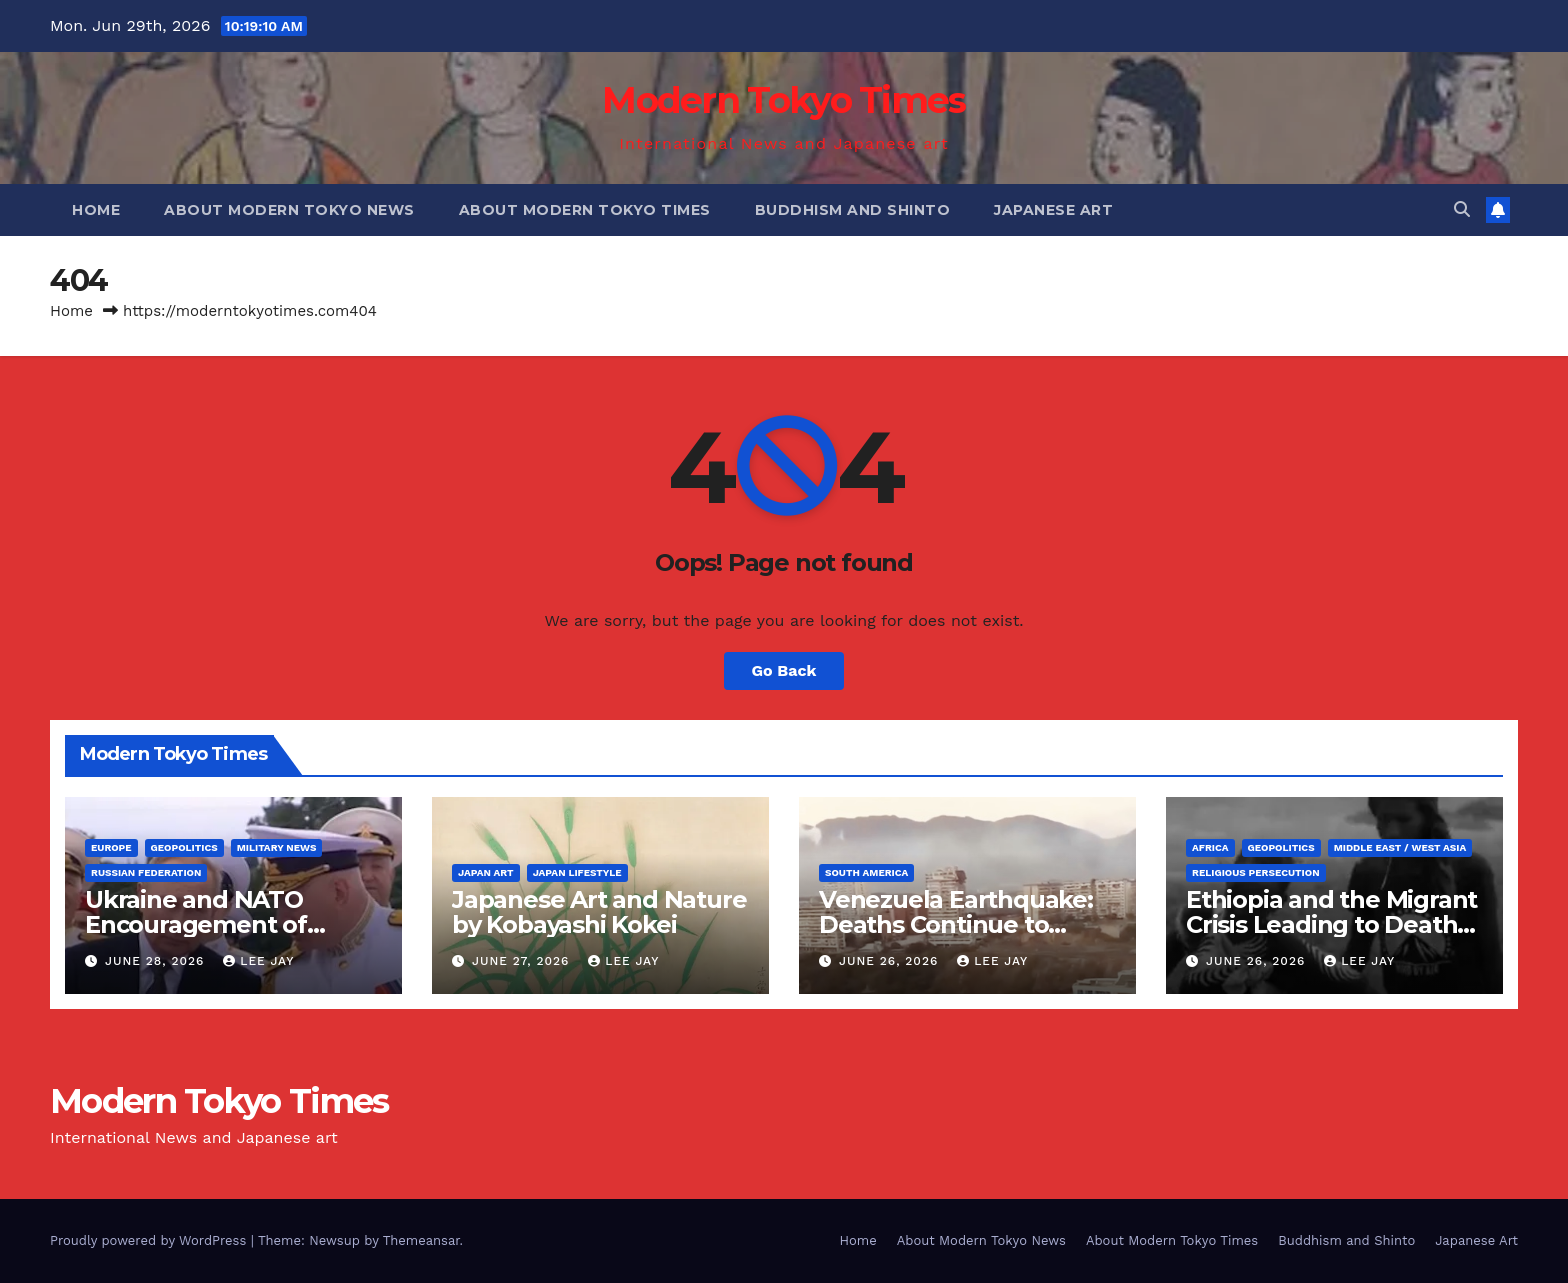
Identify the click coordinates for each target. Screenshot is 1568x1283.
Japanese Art (1053, 210)
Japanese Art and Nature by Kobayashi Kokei (599, 912)
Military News (277, 847)
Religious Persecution (1256, 872)
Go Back (784, 670)
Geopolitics (184, 847)
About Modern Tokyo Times (585, 210)
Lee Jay (258, 961)
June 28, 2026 (157, 961)
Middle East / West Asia (1400, 847)
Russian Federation (146, 872)
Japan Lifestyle (577, 872)
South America (866, 872)
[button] (1462, 209)
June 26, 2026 (891, 961)
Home (96, 210)
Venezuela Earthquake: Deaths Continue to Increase (956, 924)
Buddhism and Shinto (853, 210)
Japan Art (486, 872)
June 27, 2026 (523, 961)
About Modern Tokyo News (289, 210)
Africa (1210, 847)
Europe (111, 847)
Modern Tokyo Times (783, 100)
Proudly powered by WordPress (150, 1240)
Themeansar (421, 1240)
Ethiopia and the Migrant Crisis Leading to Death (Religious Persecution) (1331, 924)
